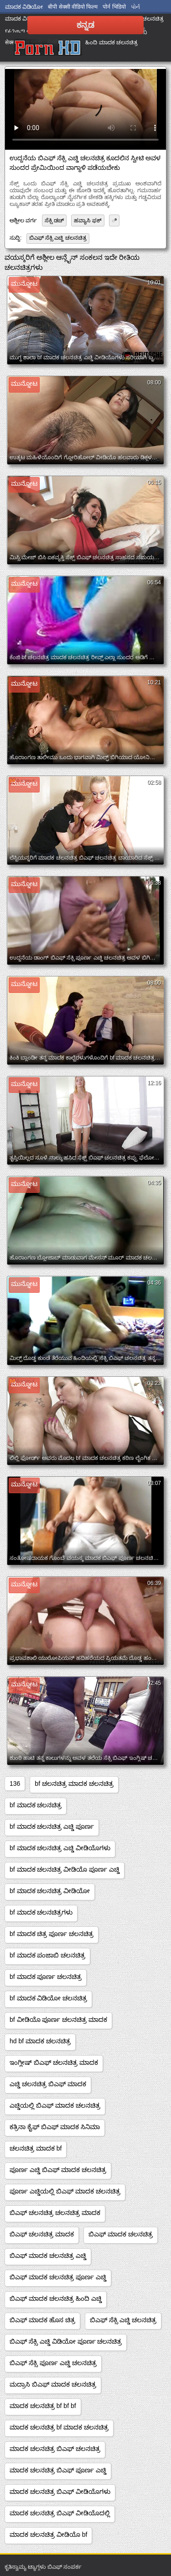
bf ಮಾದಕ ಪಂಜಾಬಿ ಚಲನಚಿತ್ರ (47, 1955)
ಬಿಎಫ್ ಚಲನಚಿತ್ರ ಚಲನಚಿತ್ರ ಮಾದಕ (55, 2212)
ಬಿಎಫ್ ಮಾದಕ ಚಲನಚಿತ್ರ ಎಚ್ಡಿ (48, 2255)
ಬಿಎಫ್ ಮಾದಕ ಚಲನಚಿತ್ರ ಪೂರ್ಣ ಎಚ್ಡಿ (58, 2277)
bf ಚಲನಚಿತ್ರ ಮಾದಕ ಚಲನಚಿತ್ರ (74, 1783)
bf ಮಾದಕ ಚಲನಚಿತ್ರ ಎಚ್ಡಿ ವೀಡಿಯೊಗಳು (60, 1848)
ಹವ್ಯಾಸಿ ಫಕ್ (87, 220)
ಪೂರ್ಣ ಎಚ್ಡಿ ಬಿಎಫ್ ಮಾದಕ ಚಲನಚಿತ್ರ (58, 2169)
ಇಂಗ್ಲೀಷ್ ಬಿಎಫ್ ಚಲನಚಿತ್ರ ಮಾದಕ (54, 2062)
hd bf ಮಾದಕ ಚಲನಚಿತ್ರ (40, 2041)
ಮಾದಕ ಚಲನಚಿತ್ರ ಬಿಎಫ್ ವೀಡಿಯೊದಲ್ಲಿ (60, 2513)
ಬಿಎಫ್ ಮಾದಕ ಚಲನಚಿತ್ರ (120, 2234)
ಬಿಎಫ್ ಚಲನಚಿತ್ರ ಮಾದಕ (42, 2234)
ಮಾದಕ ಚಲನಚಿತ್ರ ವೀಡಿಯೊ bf (48, 2534)
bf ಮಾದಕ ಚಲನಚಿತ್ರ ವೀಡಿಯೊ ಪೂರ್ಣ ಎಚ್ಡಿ (64, 1869)
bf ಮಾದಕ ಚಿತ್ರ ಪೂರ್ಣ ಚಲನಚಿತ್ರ (51, 1933)
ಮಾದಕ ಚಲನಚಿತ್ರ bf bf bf (43, 2405)
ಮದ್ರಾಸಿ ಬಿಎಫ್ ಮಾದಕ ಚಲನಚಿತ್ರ (53, 2384)
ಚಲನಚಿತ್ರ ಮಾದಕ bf (36, 2148)
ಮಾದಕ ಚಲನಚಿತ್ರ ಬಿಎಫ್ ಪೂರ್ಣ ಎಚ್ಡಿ (58, 2470)
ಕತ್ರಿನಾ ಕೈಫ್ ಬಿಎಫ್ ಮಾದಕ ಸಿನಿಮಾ (55, 2126)
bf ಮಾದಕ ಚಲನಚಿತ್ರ (36, 1805)
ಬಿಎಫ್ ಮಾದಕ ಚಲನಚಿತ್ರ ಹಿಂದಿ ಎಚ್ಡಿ (56, 2298)
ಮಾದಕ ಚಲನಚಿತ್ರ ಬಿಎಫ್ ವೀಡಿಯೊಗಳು (60, 2491)
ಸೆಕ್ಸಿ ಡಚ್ (54, 220)
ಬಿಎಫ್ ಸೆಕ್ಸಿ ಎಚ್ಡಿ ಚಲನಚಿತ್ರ (58, 238)
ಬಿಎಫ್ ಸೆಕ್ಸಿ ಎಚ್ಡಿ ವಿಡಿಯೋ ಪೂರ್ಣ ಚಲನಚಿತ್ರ (66, 2341)
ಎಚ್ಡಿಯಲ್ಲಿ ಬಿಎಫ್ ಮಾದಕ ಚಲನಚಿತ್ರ (55, 2105)
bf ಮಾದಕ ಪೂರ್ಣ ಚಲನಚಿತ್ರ (46, 1976)
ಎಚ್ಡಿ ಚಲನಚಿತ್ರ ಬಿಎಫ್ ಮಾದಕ (48, 2084)
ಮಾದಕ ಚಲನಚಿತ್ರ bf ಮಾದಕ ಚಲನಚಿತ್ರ (59, 2427)
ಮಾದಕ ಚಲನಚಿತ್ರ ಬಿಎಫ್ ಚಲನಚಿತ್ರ (55, 2448)
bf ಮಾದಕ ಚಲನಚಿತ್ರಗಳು (41, 1912)
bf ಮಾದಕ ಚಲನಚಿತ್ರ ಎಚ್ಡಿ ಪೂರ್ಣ (52, 1826)
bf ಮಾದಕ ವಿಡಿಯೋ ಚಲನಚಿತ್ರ (48, 1998)
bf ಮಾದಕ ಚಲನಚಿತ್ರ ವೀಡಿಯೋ (50, 1890)
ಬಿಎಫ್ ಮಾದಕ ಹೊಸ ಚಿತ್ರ (42, 2320)
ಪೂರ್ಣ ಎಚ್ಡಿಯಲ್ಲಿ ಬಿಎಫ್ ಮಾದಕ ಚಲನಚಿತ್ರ (65, 2191)
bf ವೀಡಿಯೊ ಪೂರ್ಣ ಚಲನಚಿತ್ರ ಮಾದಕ (58, 2019)
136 (15, 1783)
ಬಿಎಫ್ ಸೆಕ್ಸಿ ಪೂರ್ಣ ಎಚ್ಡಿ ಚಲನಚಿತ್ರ (53, 2362)
